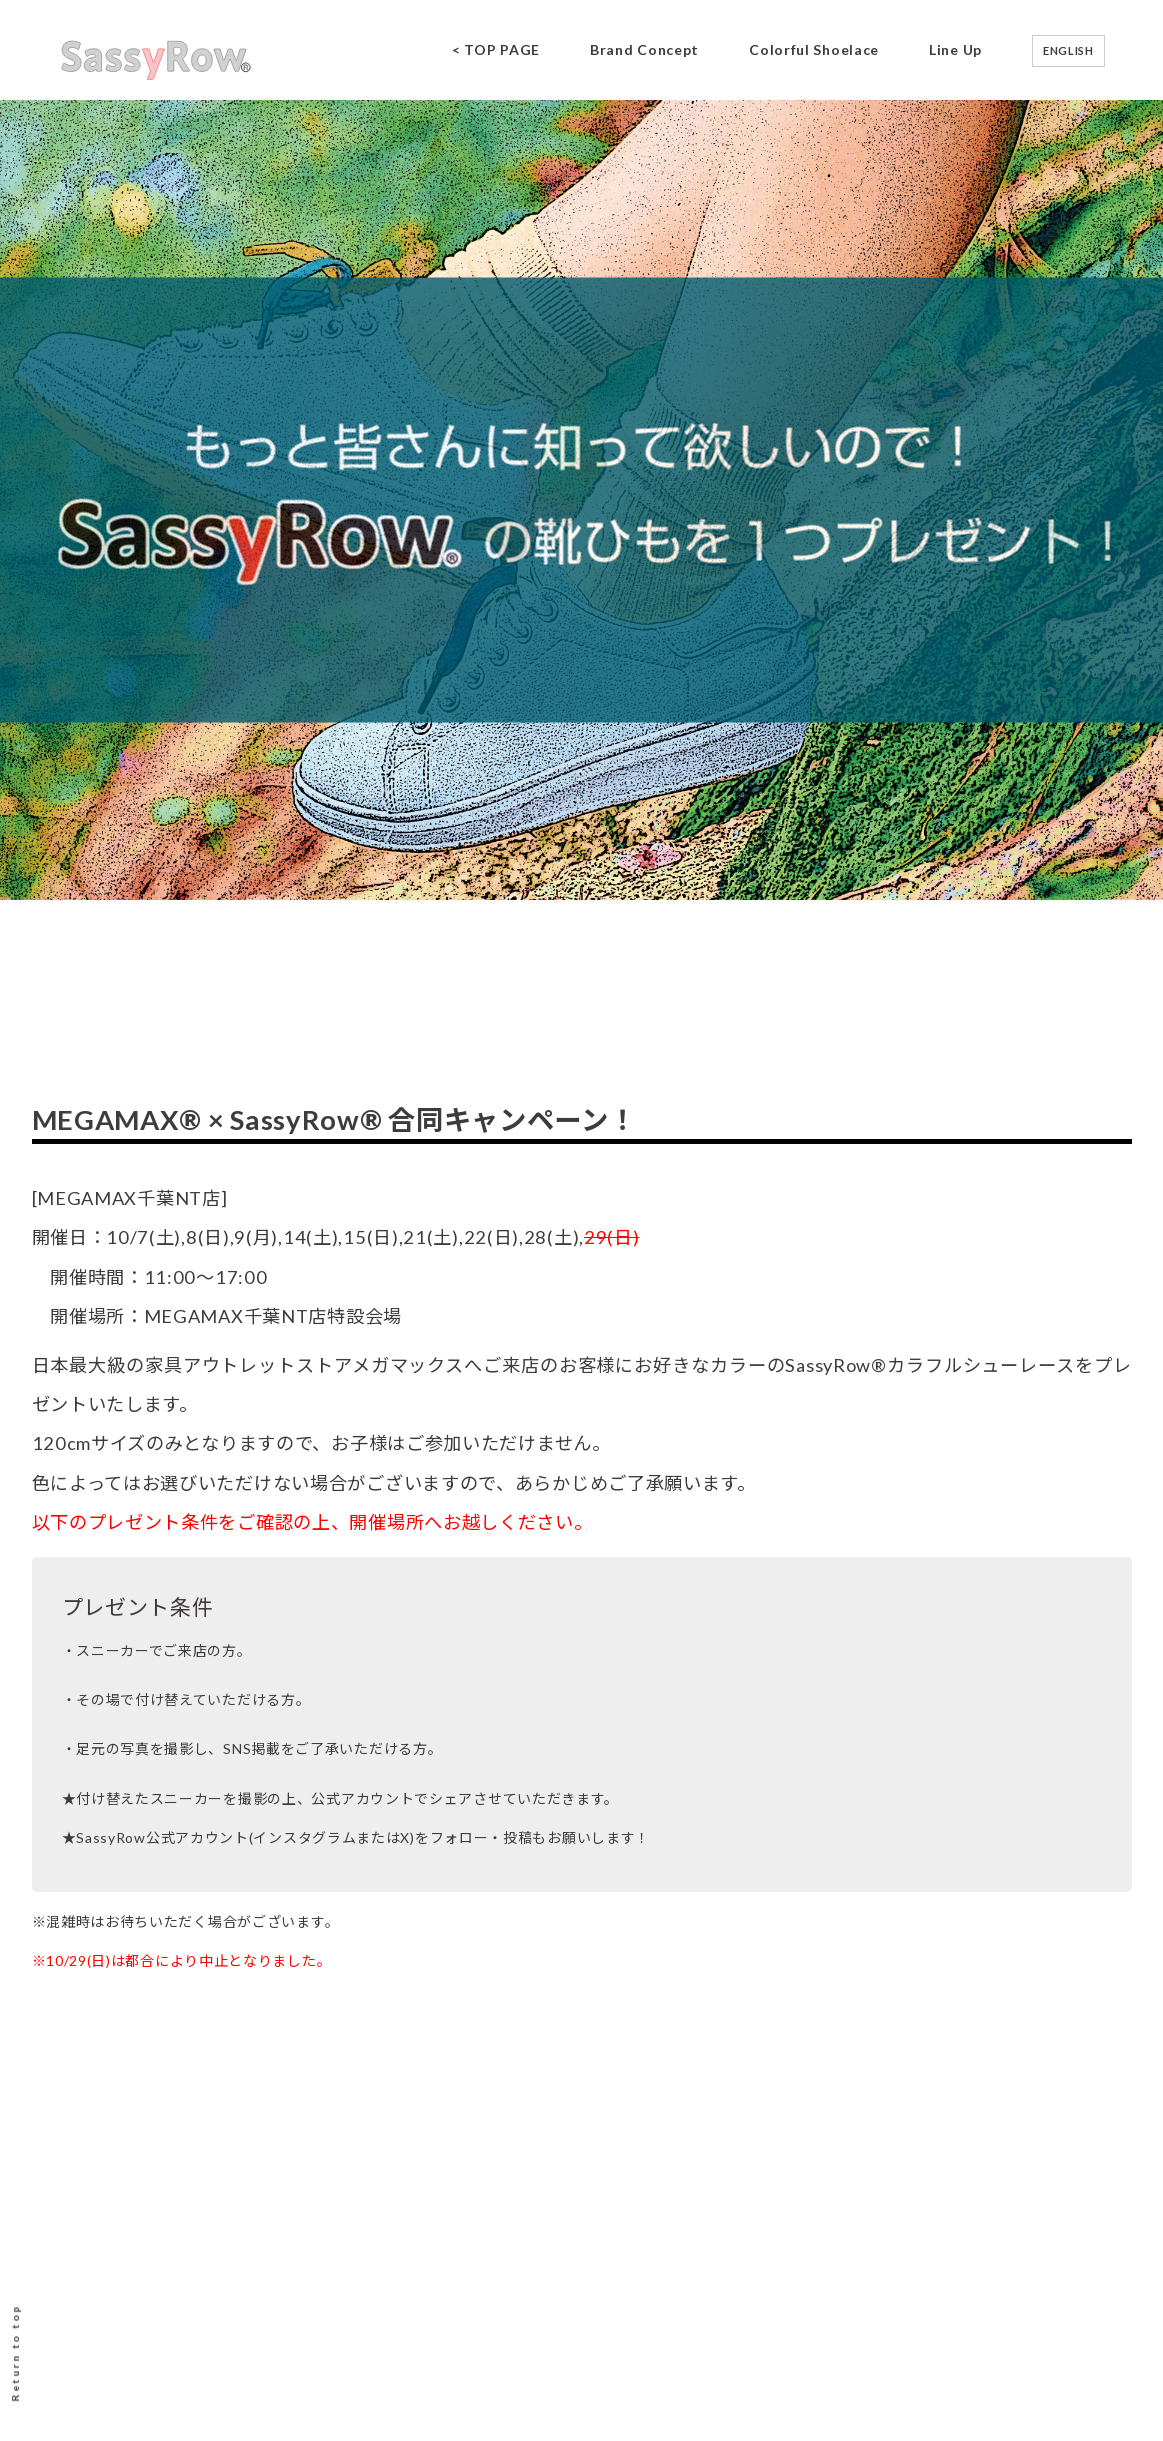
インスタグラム (304, 1837)
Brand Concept (644, 49)
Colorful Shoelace (814, 49)
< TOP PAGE (496, 49)
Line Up (955, 49)
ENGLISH (1068, 50)
